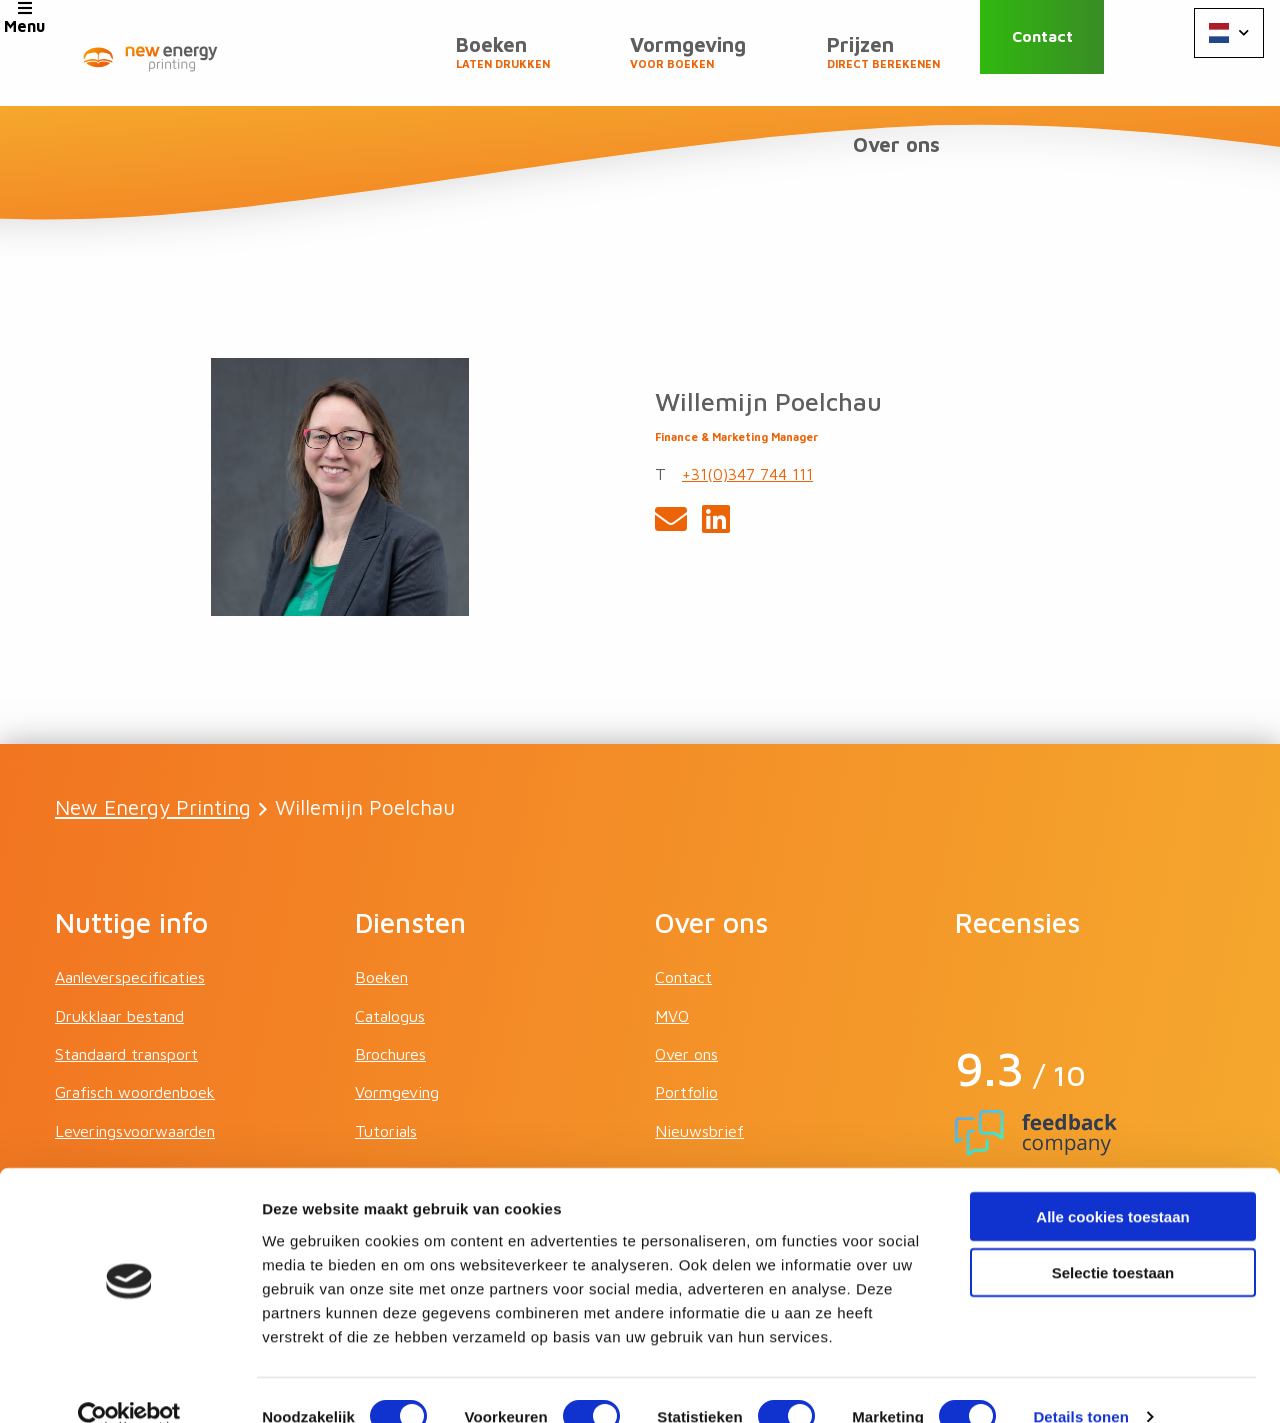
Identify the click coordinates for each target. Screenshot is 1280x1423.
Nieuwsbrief (699, 1040)
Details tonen (1080, 1383)
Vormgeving (562, 61)
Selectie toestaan (1113, 1239)
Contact (1066, 52)
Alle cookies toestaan (1112, 1182)
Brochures (390, 964)
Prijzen (740, 61)
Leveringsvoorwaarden (135, 1040)
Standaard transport (126, 964)
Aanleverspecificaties (130, 887)
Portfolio (686, 1002)
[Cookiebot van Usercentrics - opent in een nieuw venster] (129, 1384)
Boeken (393, 61)
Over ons (904, 52)
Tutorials (386, 1040)
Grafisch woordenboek (135, 1002)
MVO (672, 925)
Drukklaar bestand (119, 925)
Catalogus (390, 925)
